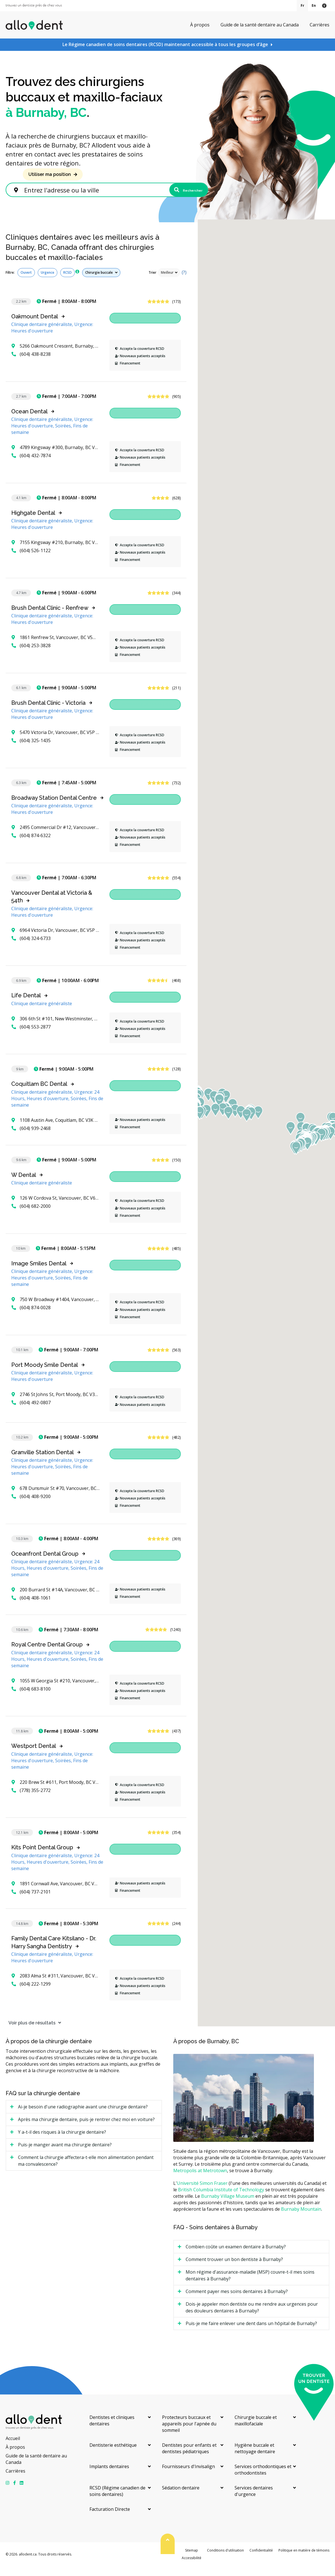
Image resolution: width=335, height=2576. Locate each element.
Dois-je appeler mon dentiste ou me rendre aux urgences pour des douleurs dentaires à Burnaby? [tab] (252, 2316)
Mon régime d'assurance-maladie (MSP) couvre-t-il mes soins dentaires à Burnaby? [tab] (250, 2284)
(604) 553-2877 (31, 1036)
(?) (184, 282)
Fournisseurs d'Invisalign (188, 2476)
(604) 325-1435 (31, 750)
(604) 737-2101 (31, 1901)
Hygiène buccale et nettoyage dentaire (255, 2458)
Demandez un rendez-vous (145, 327)
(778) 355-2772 (31, 1800)
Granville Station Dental (42, 1461)
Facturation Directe (109, 2519)
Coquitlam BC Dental (39, 1093)
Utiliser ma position (49, 174)
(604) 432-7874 (31, 465)
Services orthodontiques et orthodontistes (263, 2479)
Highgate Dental (33, 522)
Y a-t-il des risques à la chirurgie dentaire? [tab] (62, 2142)
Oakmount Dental (34, 326)
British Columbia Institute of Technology (221, 2199)
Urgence (47, 282)
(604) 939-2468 (31, 1138)
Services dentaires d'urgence (254, 2500)
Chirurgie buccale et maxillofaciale (256, 2430)
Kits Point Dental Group (42, 1857)
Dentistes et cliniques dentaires (111, 2430)
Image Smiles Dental (38, 1273)
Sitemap (191, 2560)
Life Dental (26, 1005)
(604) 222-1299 (31, 1994)
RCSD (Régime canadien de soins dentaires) (117, 2500)
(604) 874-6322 (31, 845)
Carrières (319, 25)
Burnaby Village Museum (227, 2206)
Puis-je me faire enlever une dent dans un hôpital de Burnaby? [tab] (251, 2333)
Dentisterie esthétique (113, 2455)
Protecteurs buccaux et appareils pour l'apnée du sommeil (189, 2433)
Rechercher (179, 195)
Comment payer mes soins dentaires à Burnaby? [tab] (237, 2301)
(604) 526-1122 (31, 560)
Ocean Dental (29, 421)
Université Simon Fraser (202, 2193)
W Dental (23, 1184)
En (314, 5)
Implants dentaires (109, 2476)
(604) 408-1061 (31, 1608)
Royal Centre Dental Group (47, 1654)
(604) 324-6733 (31, 948)
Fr (302, 5)
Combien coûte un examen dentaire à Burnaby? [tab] (236, 2256)
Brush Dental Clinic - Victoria (48, 712)
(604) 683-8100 (31, 1698)
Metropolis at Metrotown (200, 2180)
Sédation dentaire (180, 2497)
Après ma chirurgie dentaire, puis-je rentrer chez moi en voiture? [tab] (86, 2129)
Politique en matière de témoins (303, 2560)
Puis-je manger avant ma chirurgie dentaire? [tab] (65, 2154)
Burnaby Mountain (301, 2219)
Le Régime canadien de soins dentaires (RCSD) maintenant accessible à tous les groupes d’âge (165, 44)
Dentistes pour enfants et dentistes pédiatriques (189, 2458)
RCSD (67, 282)
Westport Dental (33, 1755)
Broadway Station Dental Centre (54, 807)
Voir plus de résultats (29, 2032)
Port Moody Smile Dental (44, 1374)
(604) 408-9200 (31, 1506)
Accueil (13, 2448)
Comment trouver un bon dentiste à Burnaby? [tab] (234, 2269)
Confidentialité (261, 2560)
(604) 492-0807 (31, 1412)
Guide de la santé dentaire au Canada (260, 25)
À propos (200, 25)
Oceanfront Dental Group (44, 1563)
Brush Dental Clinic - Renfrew (49, 617)
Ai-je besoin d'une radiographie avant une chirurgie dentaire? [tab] (83, 2116)
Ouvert (26, 282)
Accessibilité (191, 2567)
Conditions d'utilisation (225, 2560)
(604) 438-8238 (31, 364)
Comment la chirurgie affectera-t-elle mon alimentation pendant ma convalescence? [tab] (86, 2170)
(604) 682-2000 (31, 1216)
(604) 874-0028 (31, 1317)
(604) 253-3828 (31, 655)
